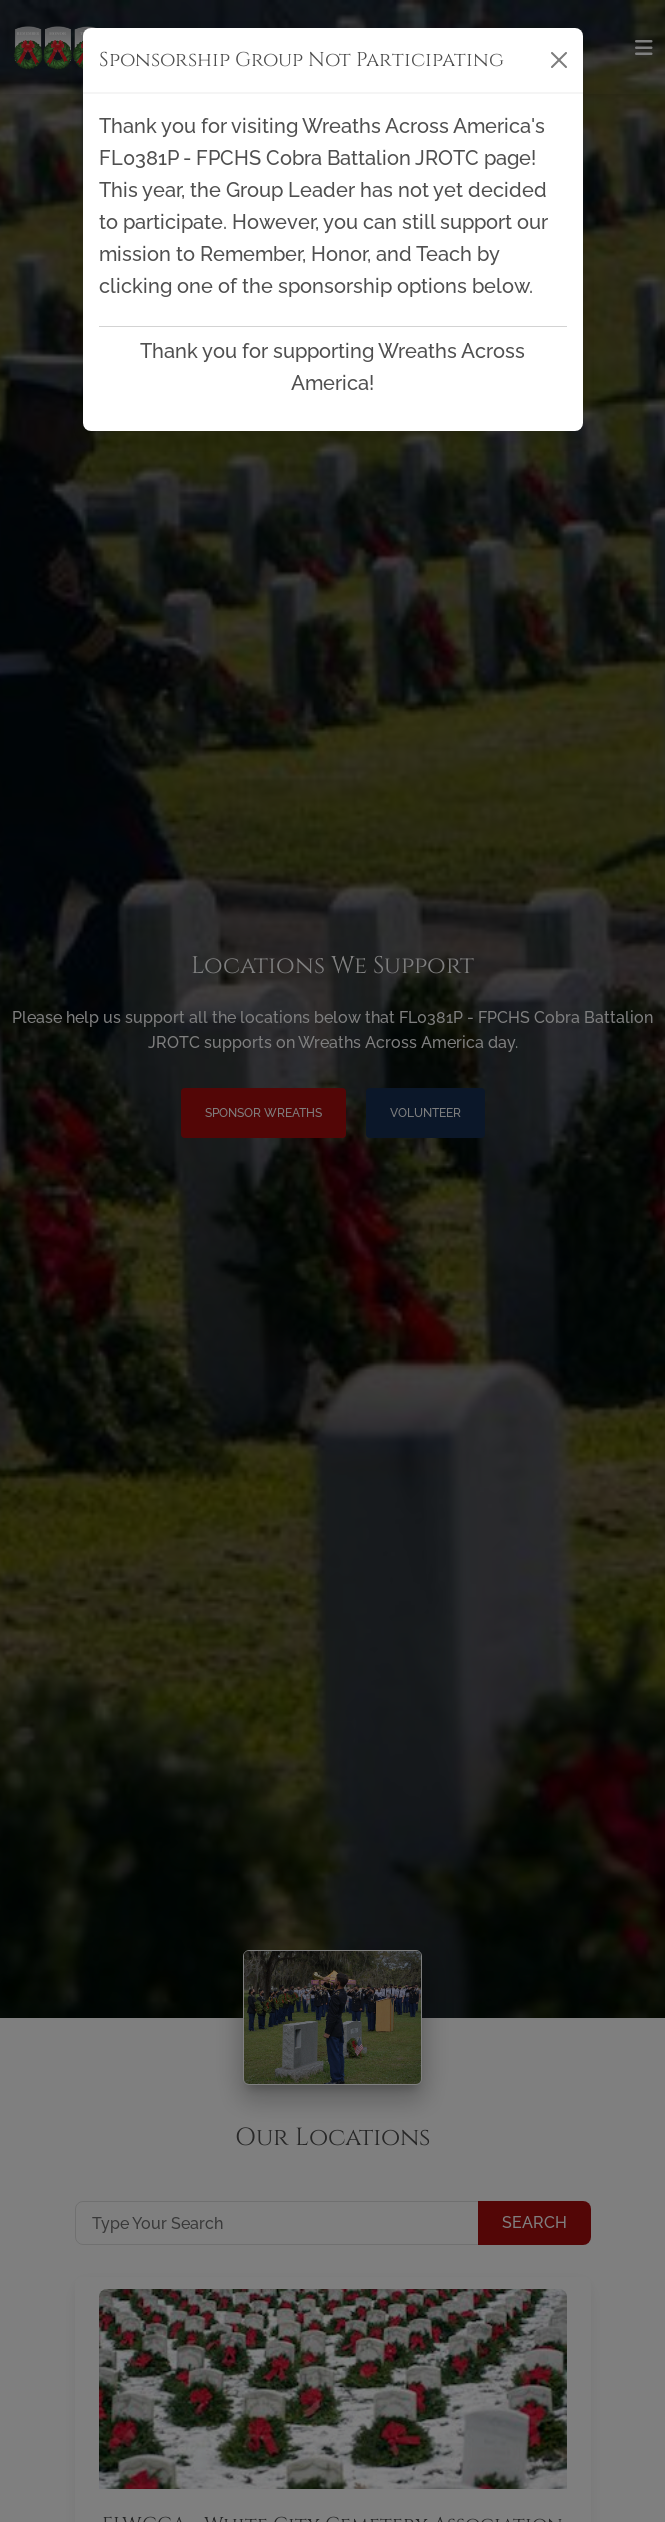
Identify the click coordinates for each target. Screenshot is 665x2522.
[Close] (559, 60)
